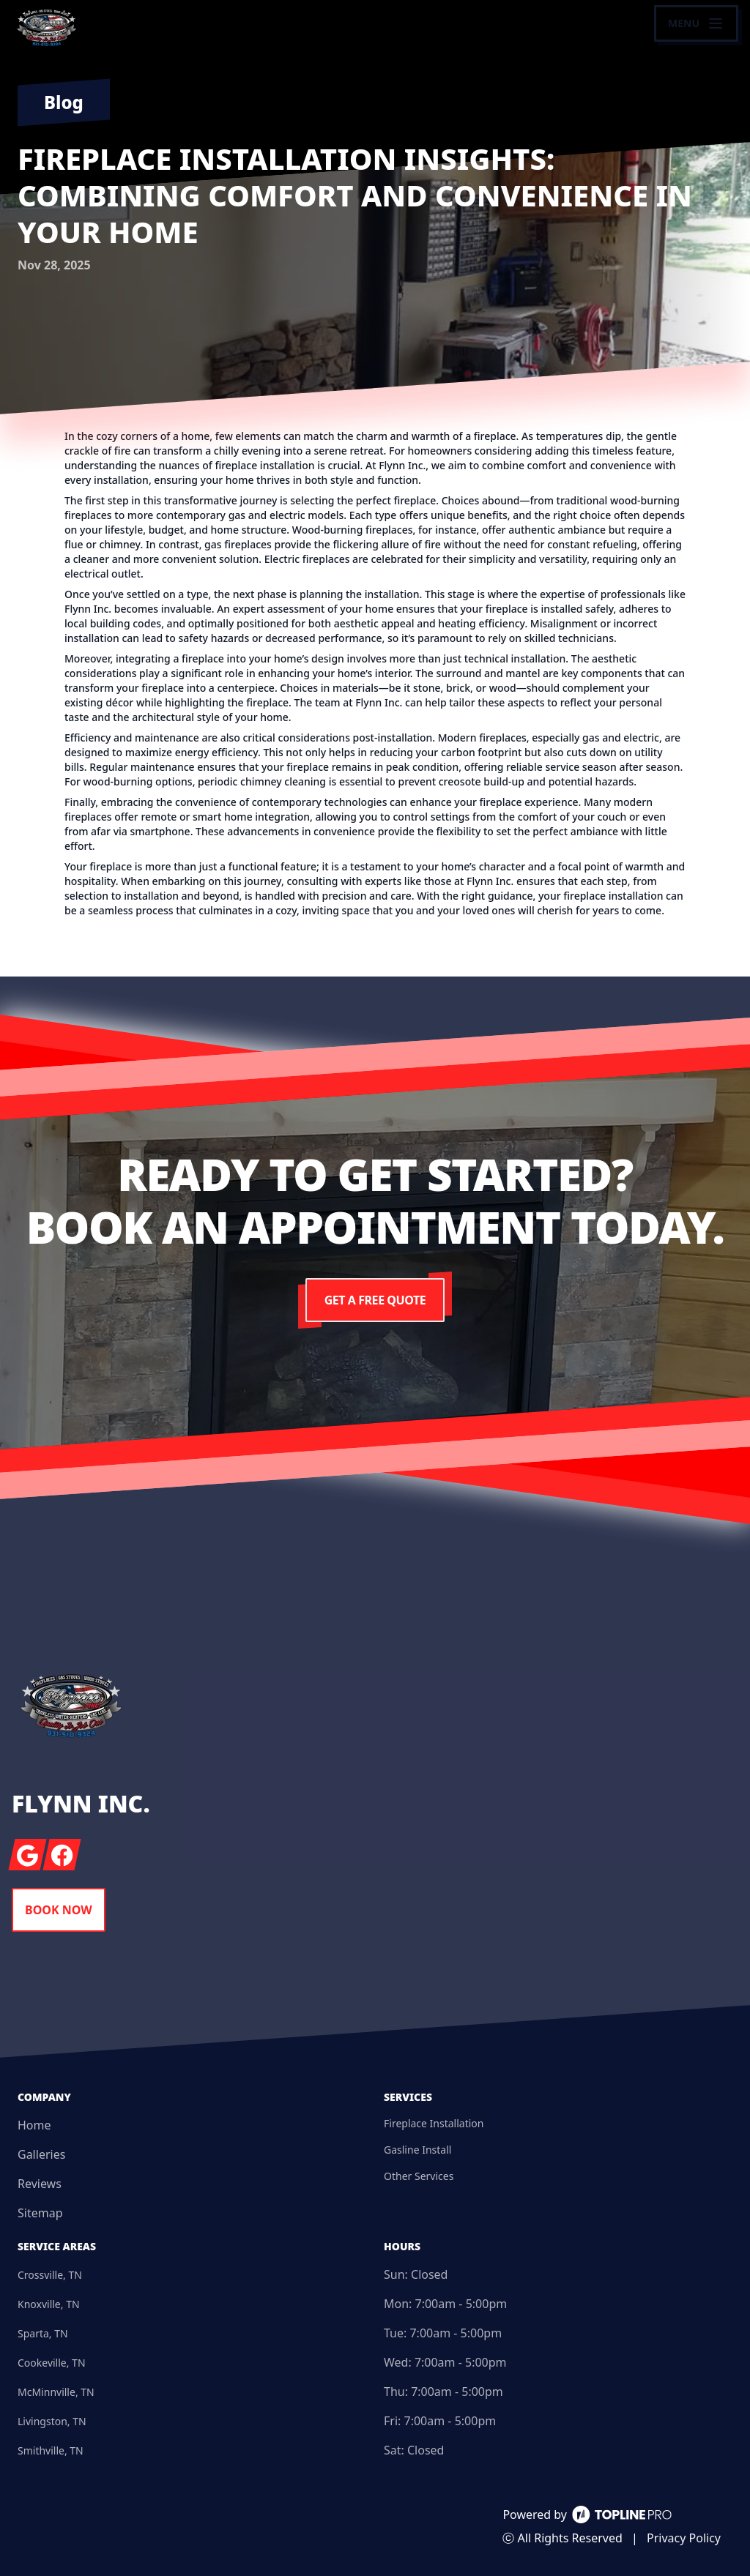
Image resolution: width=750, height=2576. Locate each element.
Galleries (41, 2154)
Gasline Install (417, 2150)
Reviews (40, 2184)
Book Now (58, 1910)
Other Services (418, 2176)
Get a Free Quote (375, 1300)
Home (34, 2125)
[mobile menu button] (696, 23)
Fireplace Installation (434, 2123)
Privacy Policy (684, 2538)
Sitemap (40, 2213)
